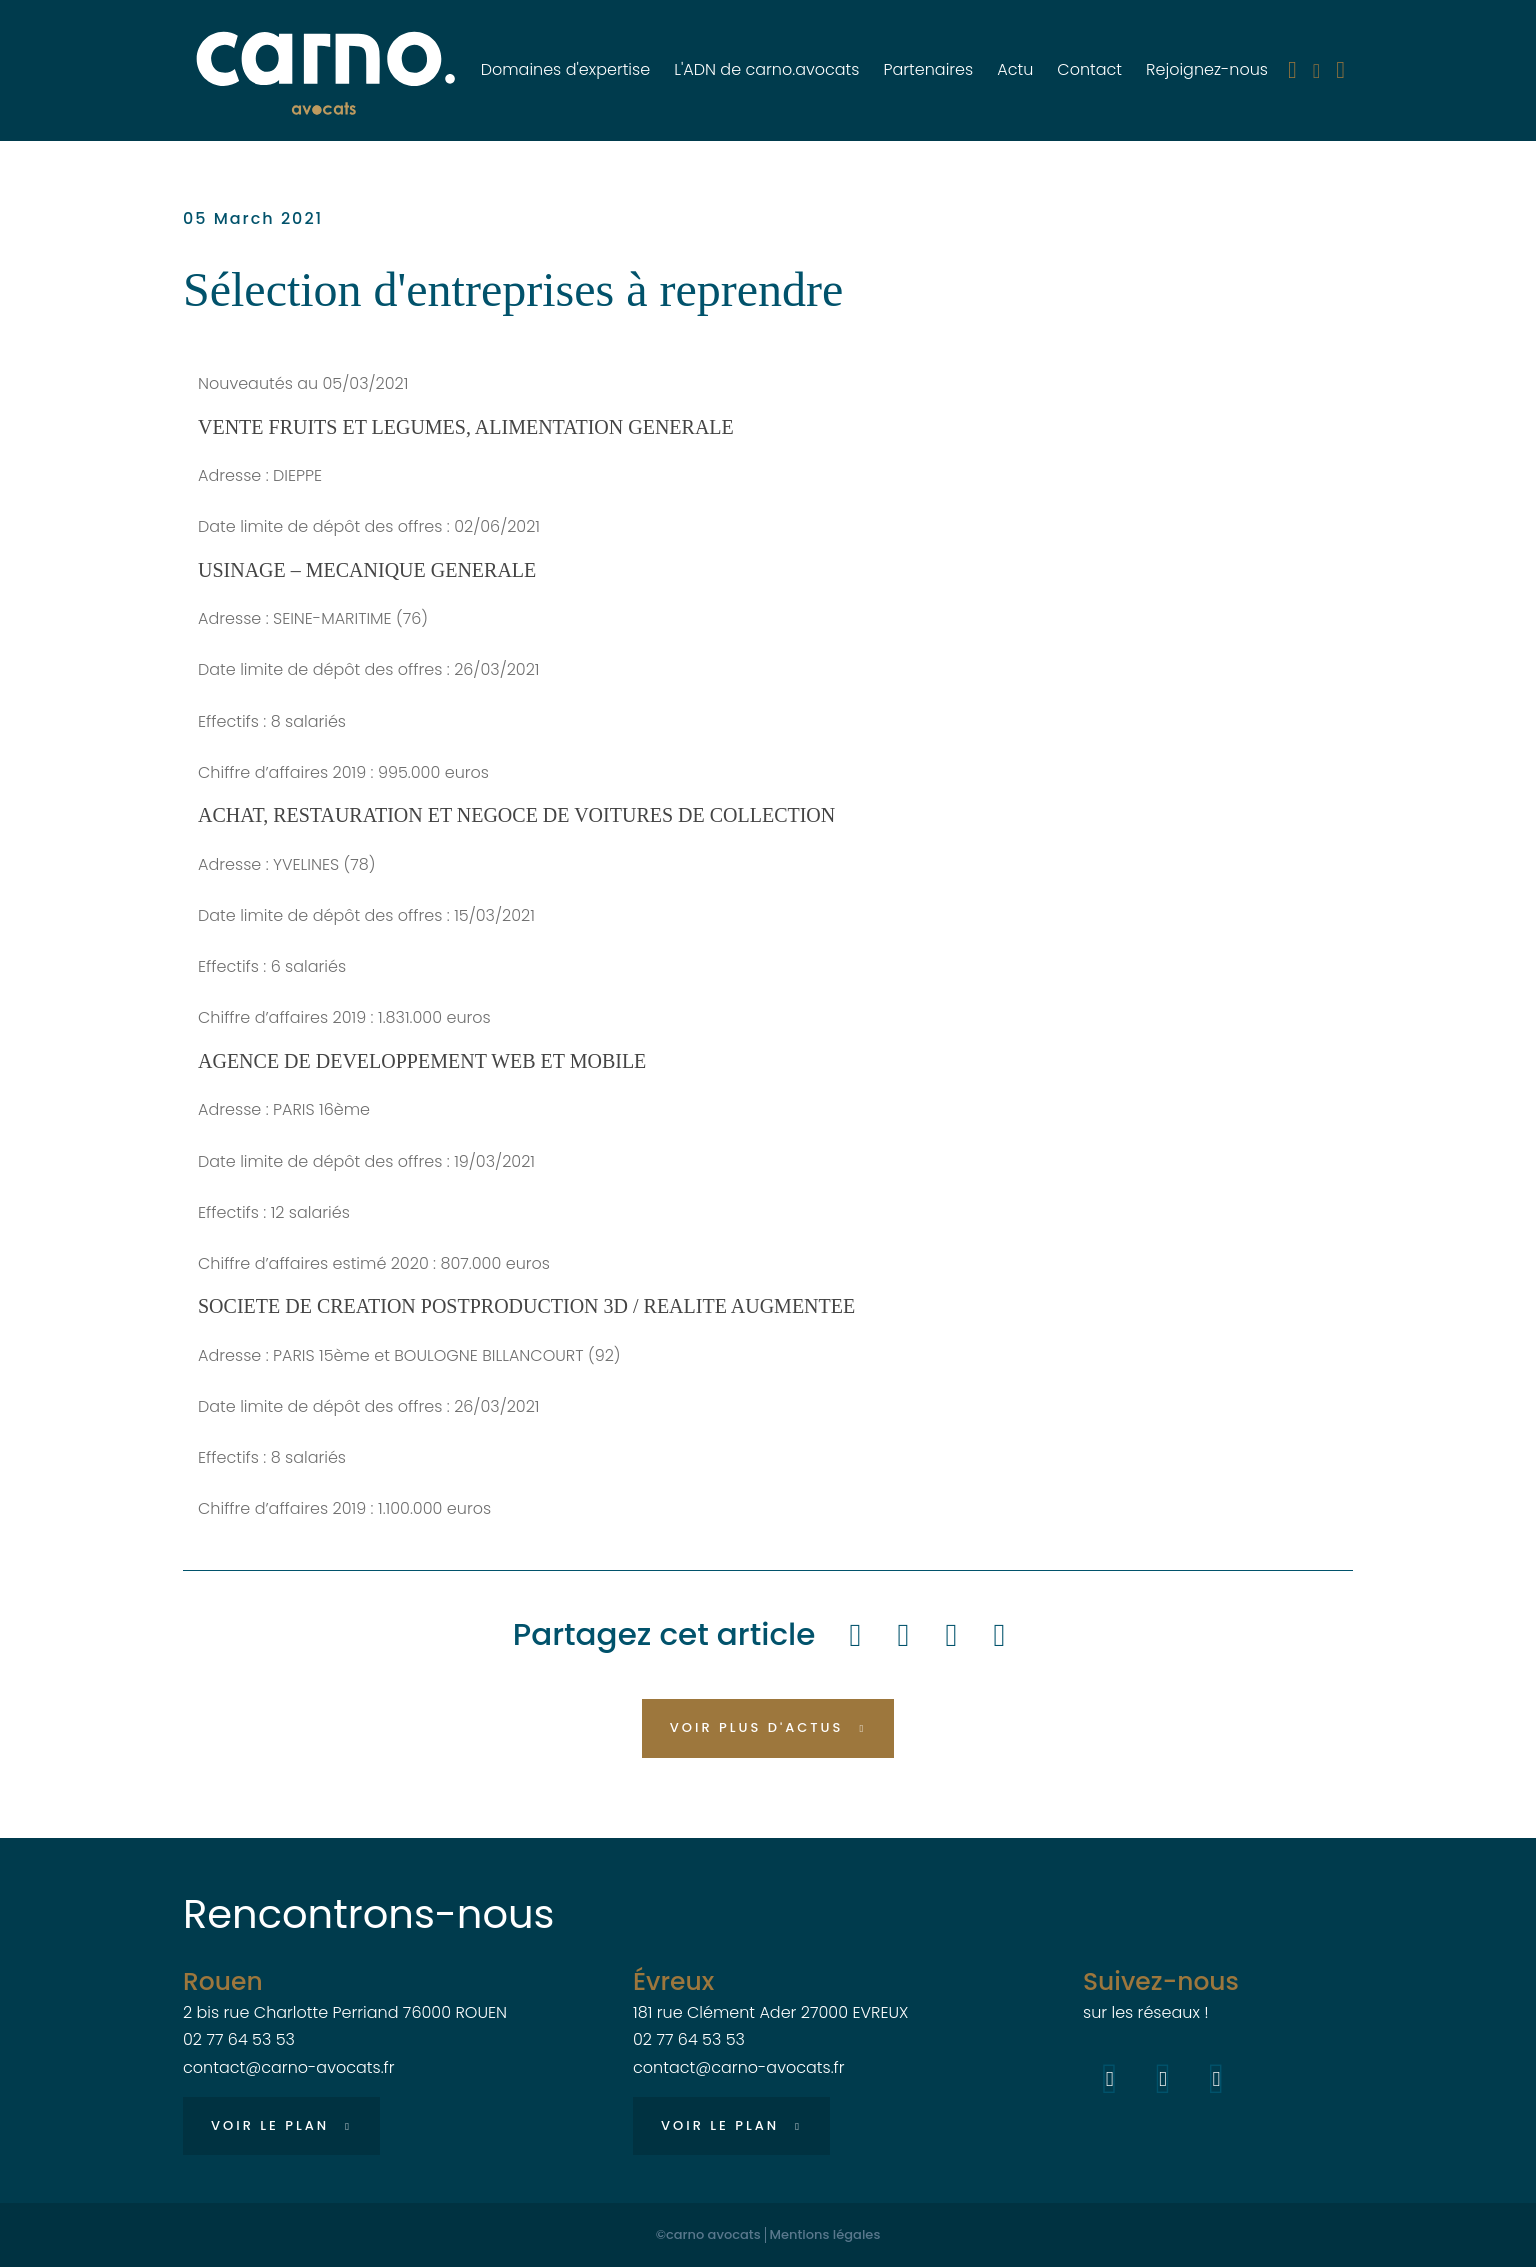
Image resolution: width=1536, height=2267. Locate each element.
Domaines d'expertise (566, 70)
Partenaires (928, 70)
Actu (1015, 70)
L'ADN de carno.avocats (766, 70)
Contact (1089, 70)
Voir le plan (270, 2125)
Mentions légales (825, 2235)
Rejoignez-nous (1207, 70)
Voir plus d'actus (757, 1727)
